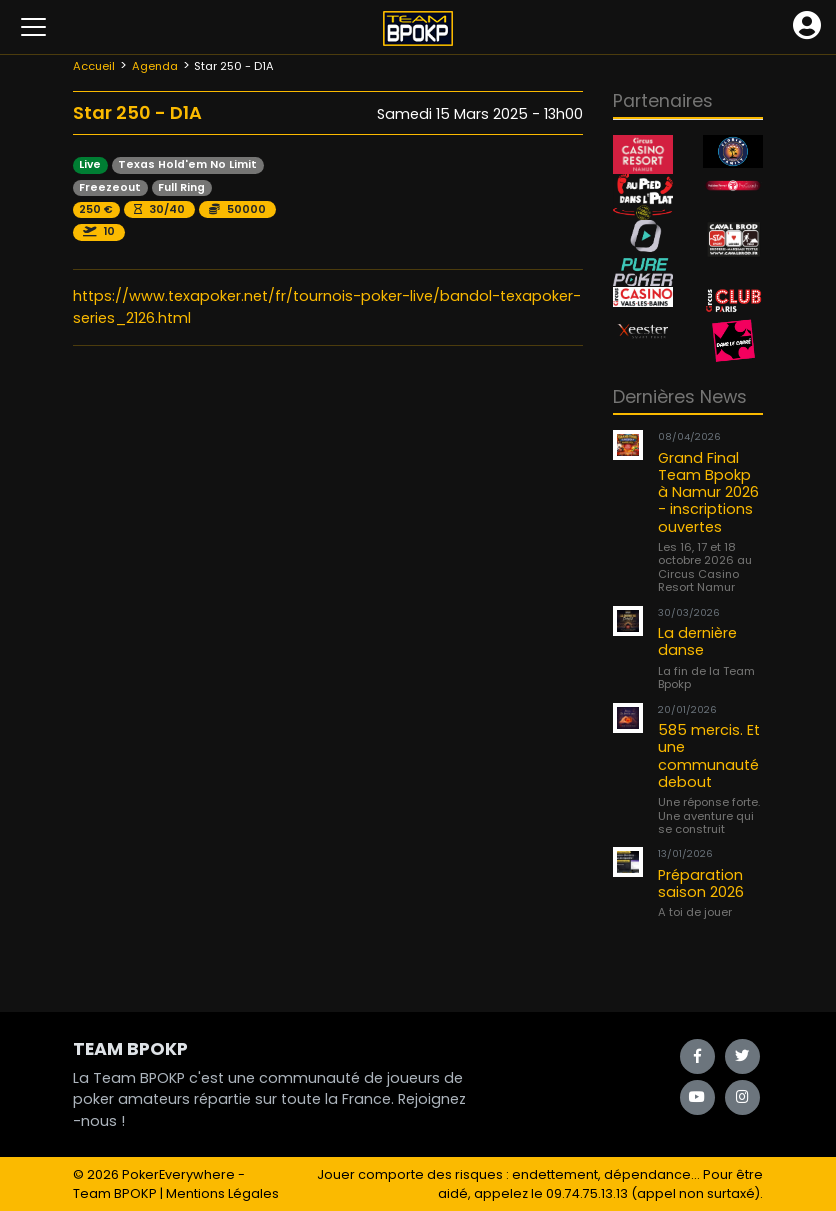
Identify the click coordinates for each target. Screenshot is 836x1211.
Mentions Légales (222, 1193)
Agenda (155, 66)
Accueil (94, 66)
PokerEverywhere (178, 1174)
